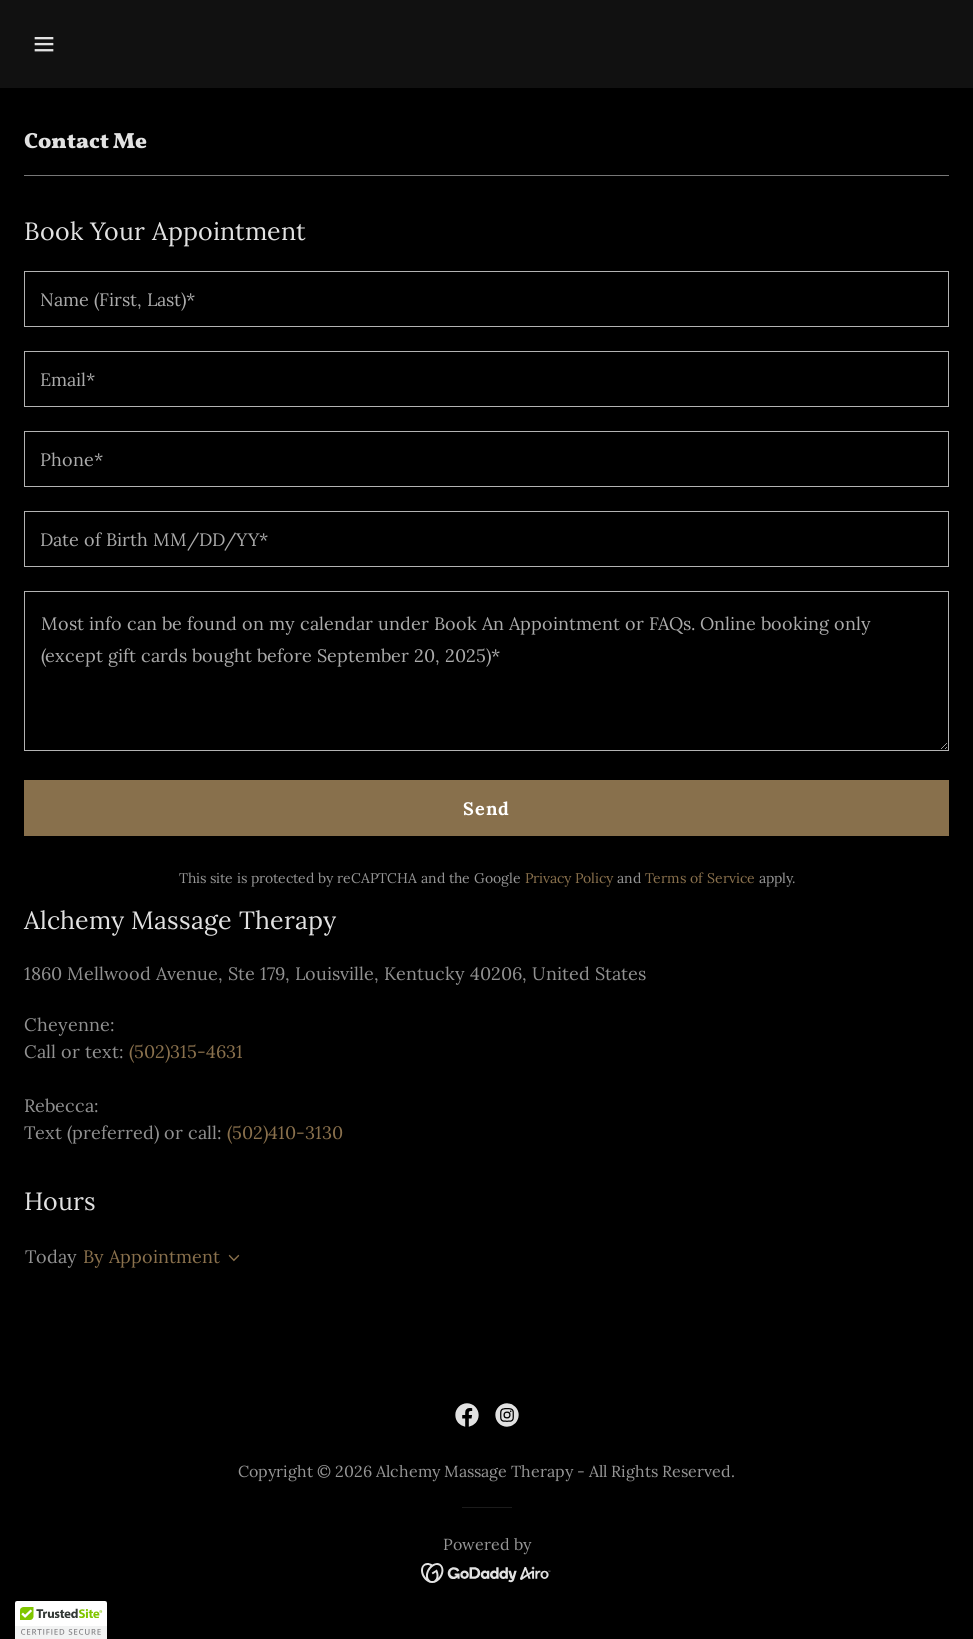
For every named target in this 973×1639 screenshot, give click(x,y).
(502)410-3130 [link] (285, 1132)
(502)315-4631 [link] (186, 1051)
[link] (467, 1415)
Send (487, 808)
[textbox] (486, 299)
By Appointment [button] (151, 1256)
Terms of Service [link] (700, 878)
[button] (130, 44)
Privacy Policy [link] (569, 878)
